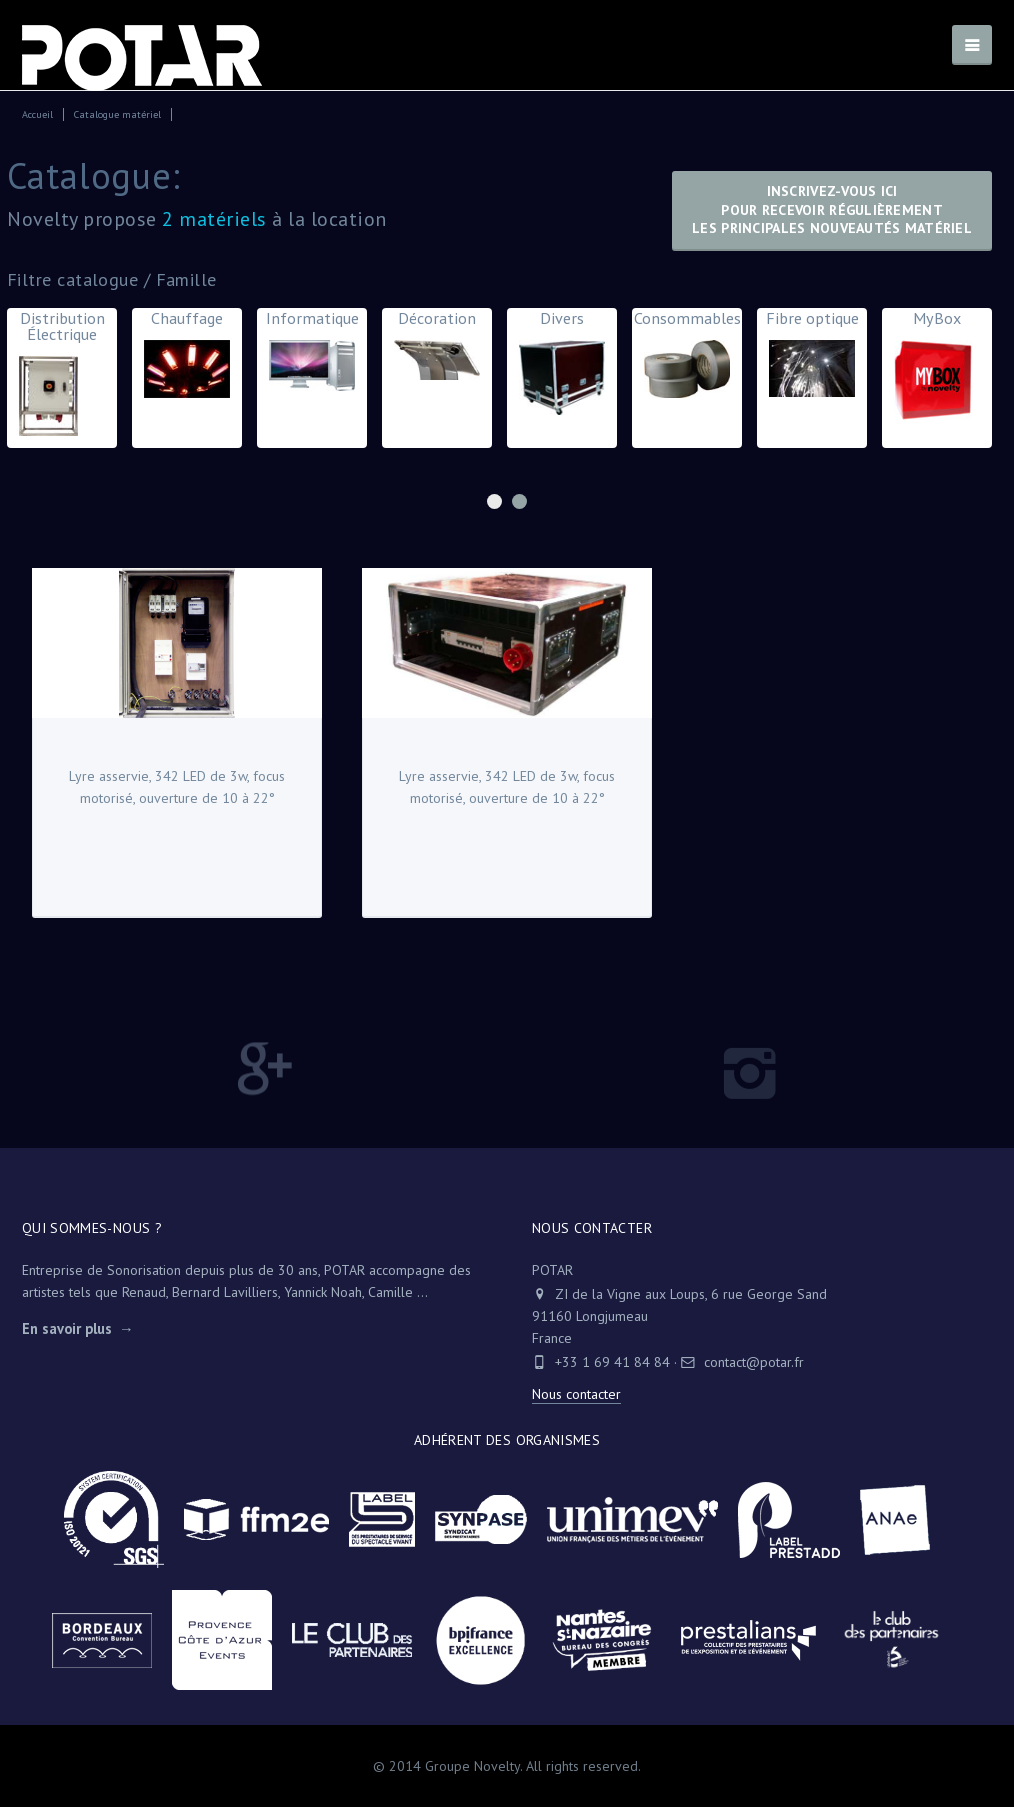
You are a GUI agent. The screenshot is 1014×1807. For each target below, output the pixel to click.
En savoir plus (67, 1328)
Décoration (437, 349)
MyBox (937, 369)
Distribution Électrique (62, 377)
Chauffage (187, 358)
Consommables (687, 358)
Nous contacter (576, 1394)
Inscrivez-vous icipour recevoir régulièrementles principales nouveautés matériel (832, 209)
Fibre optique (812, 357)
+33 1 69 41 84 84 (612, 1362)
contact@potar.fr (742, 1362)
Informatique (312, 355)
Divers (562, 367)
